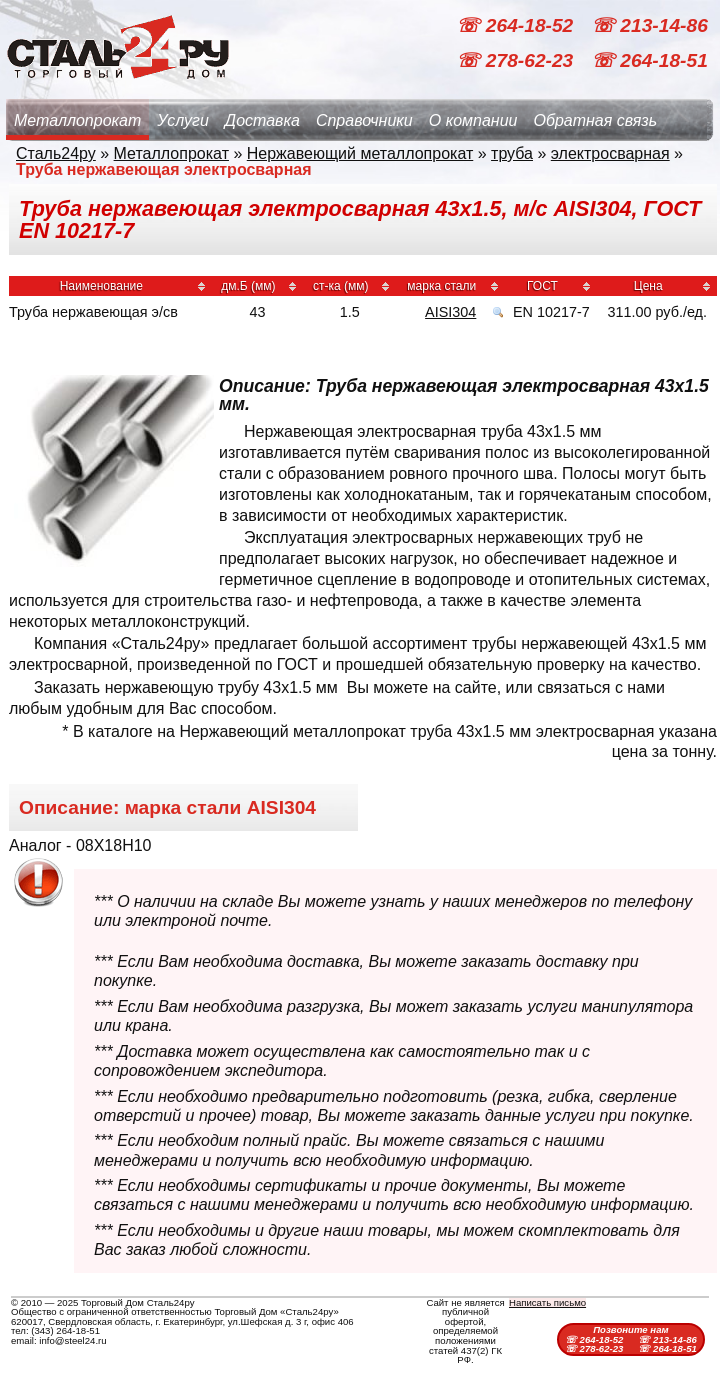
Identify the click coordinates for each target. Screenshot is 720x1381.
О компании (473, 120)
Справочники (364, 120)
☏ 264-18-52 (517, 25)
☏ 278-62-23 (517, 60)
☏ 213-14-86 (649, 25)
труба (512, 153)
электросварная (610, 153)
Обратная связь (595, 120)
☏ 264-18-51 (649, 60)
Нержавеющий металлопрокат (360, 153)
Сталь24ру (56, 153)
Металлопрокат (77, 120)
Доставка (262, 120)
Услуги (183, 120)
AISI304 (450, 312)
